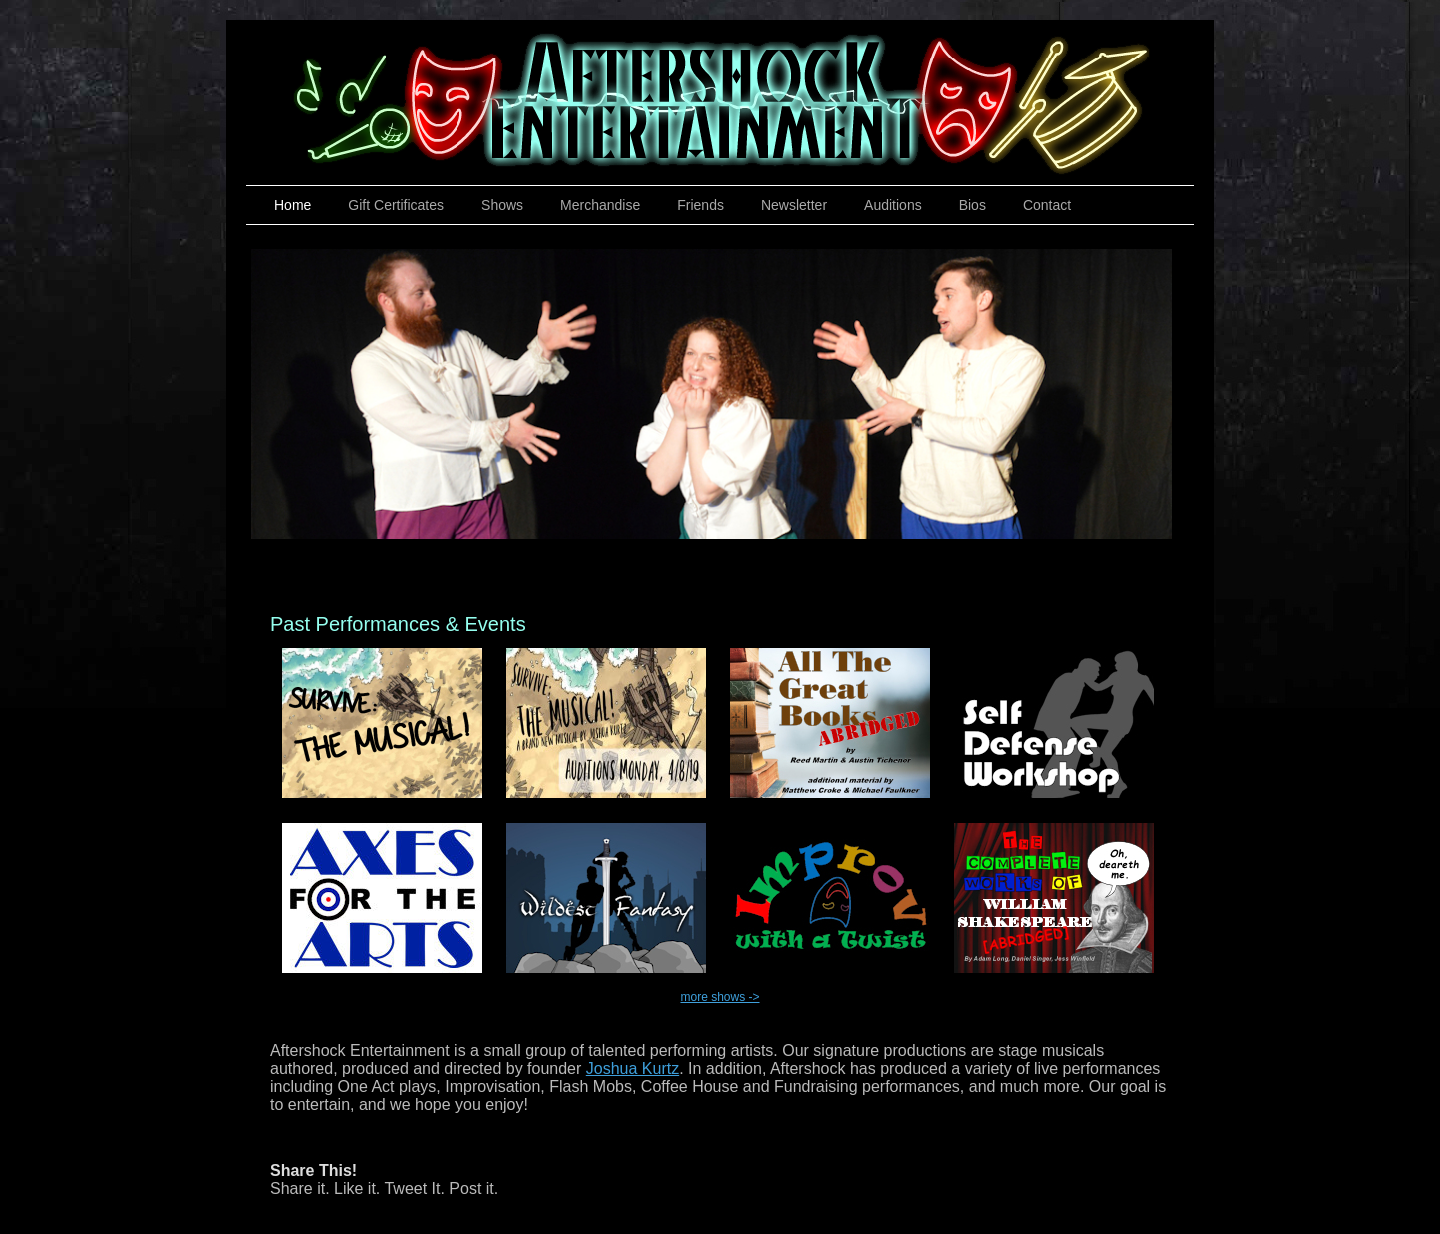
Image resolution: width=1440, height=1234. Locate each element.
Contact (1047, 205)
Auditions (893, 205)
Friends (700, 205)
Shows (502, 205)
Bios (972, 205)
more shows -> (719, 997)
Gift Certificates (396, 205)
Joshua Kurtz (632, 1068)
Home (292, 205)
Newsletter (794, 205)
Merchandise (600, 205)
